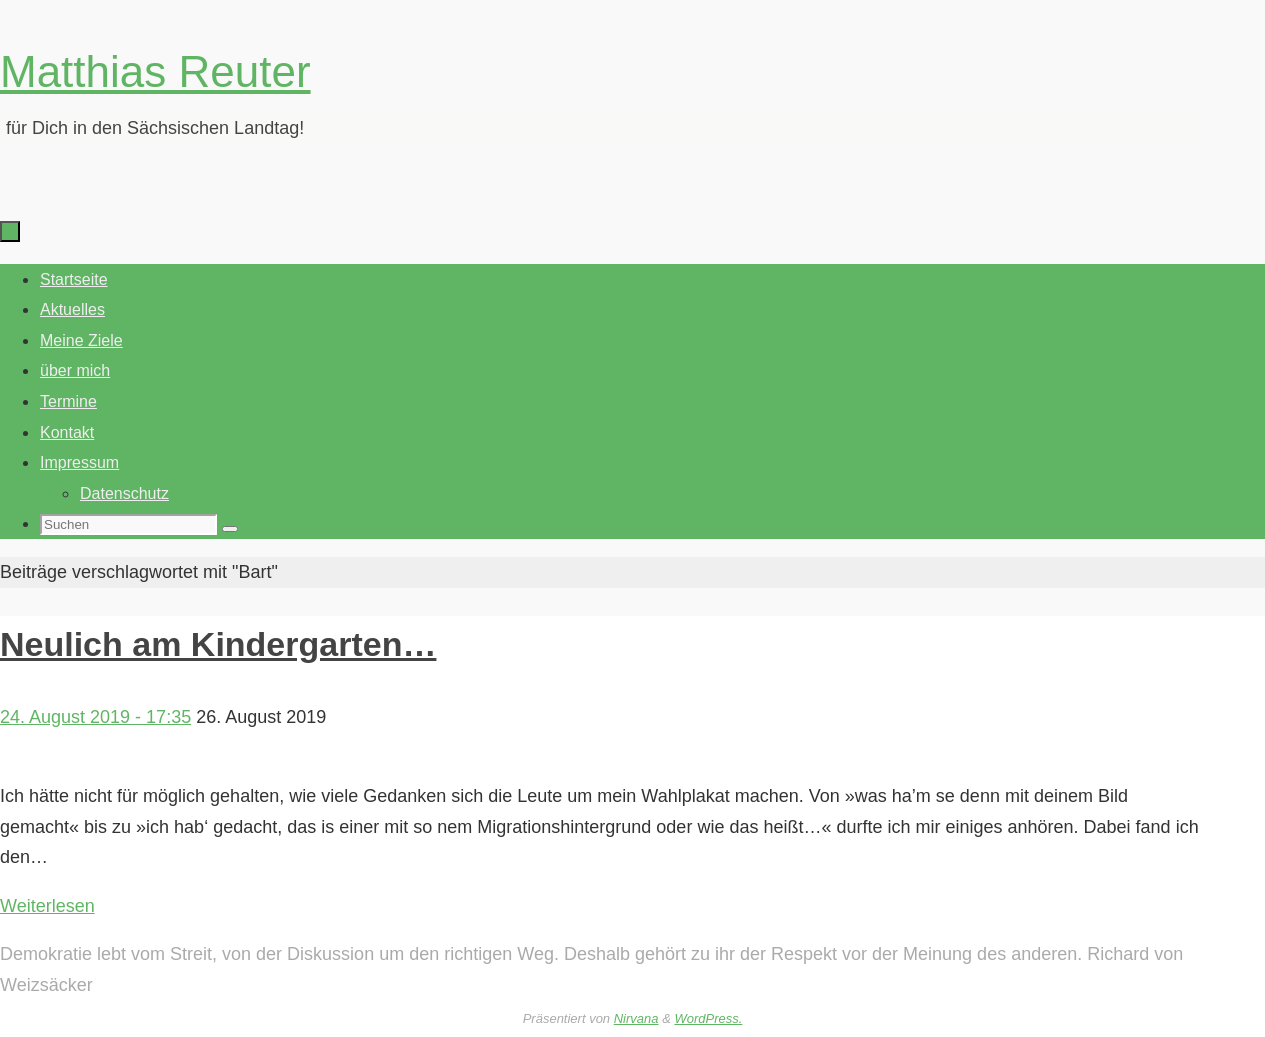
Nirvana (636, 1018)
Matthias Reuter (155, 71)
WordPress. (708, 1018)
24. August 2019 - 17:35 (95, 717)
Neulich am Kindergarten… (218, 644)
